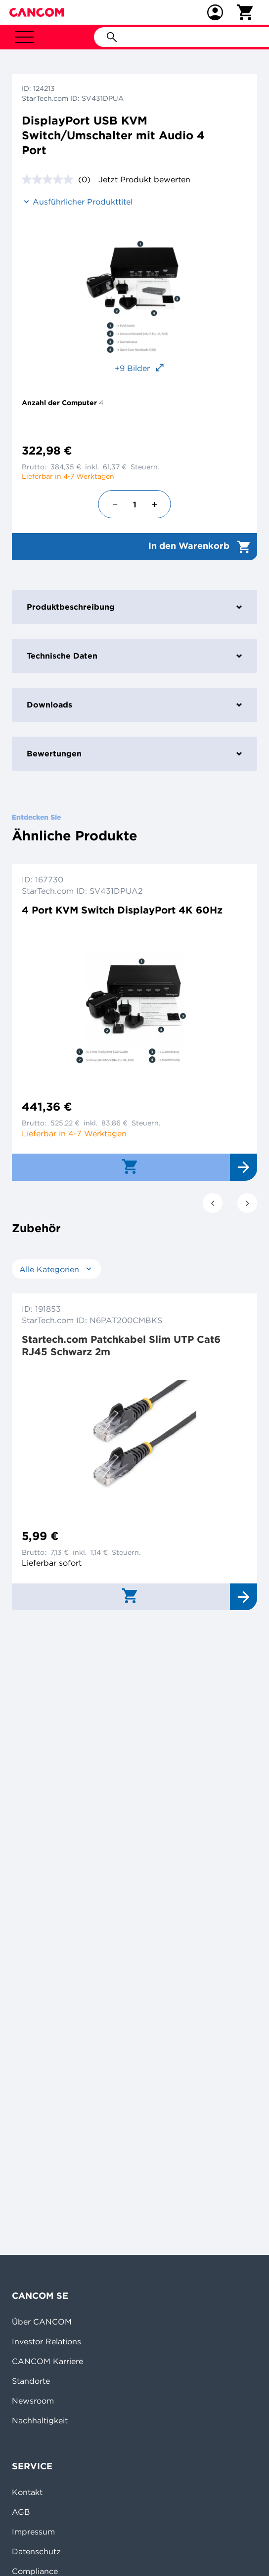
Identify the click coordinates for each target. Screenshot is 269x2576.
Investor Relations (46, 2341)
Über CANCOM (42, 2322)
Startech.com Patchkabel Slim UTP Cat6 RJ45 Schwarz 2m (121, 1345)
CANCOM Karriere (47, 2361)
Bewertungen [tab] (134, 753)
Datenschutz (36, 2551)
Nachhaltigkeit (40, 2420)
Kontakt (27, 2492)
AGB (21, 2512)
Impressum (33, 2531)
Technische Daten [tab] (134, 656)
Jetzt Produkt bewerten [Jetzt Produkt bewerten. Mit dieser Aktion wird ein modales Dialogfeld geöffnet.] (144, 179)
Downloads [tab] (134, 704)
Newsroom (33, 2401)
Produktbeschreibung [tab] (134, 607)
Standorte (31, 2381)
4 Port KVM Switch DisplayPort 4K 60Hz (122, 910)
